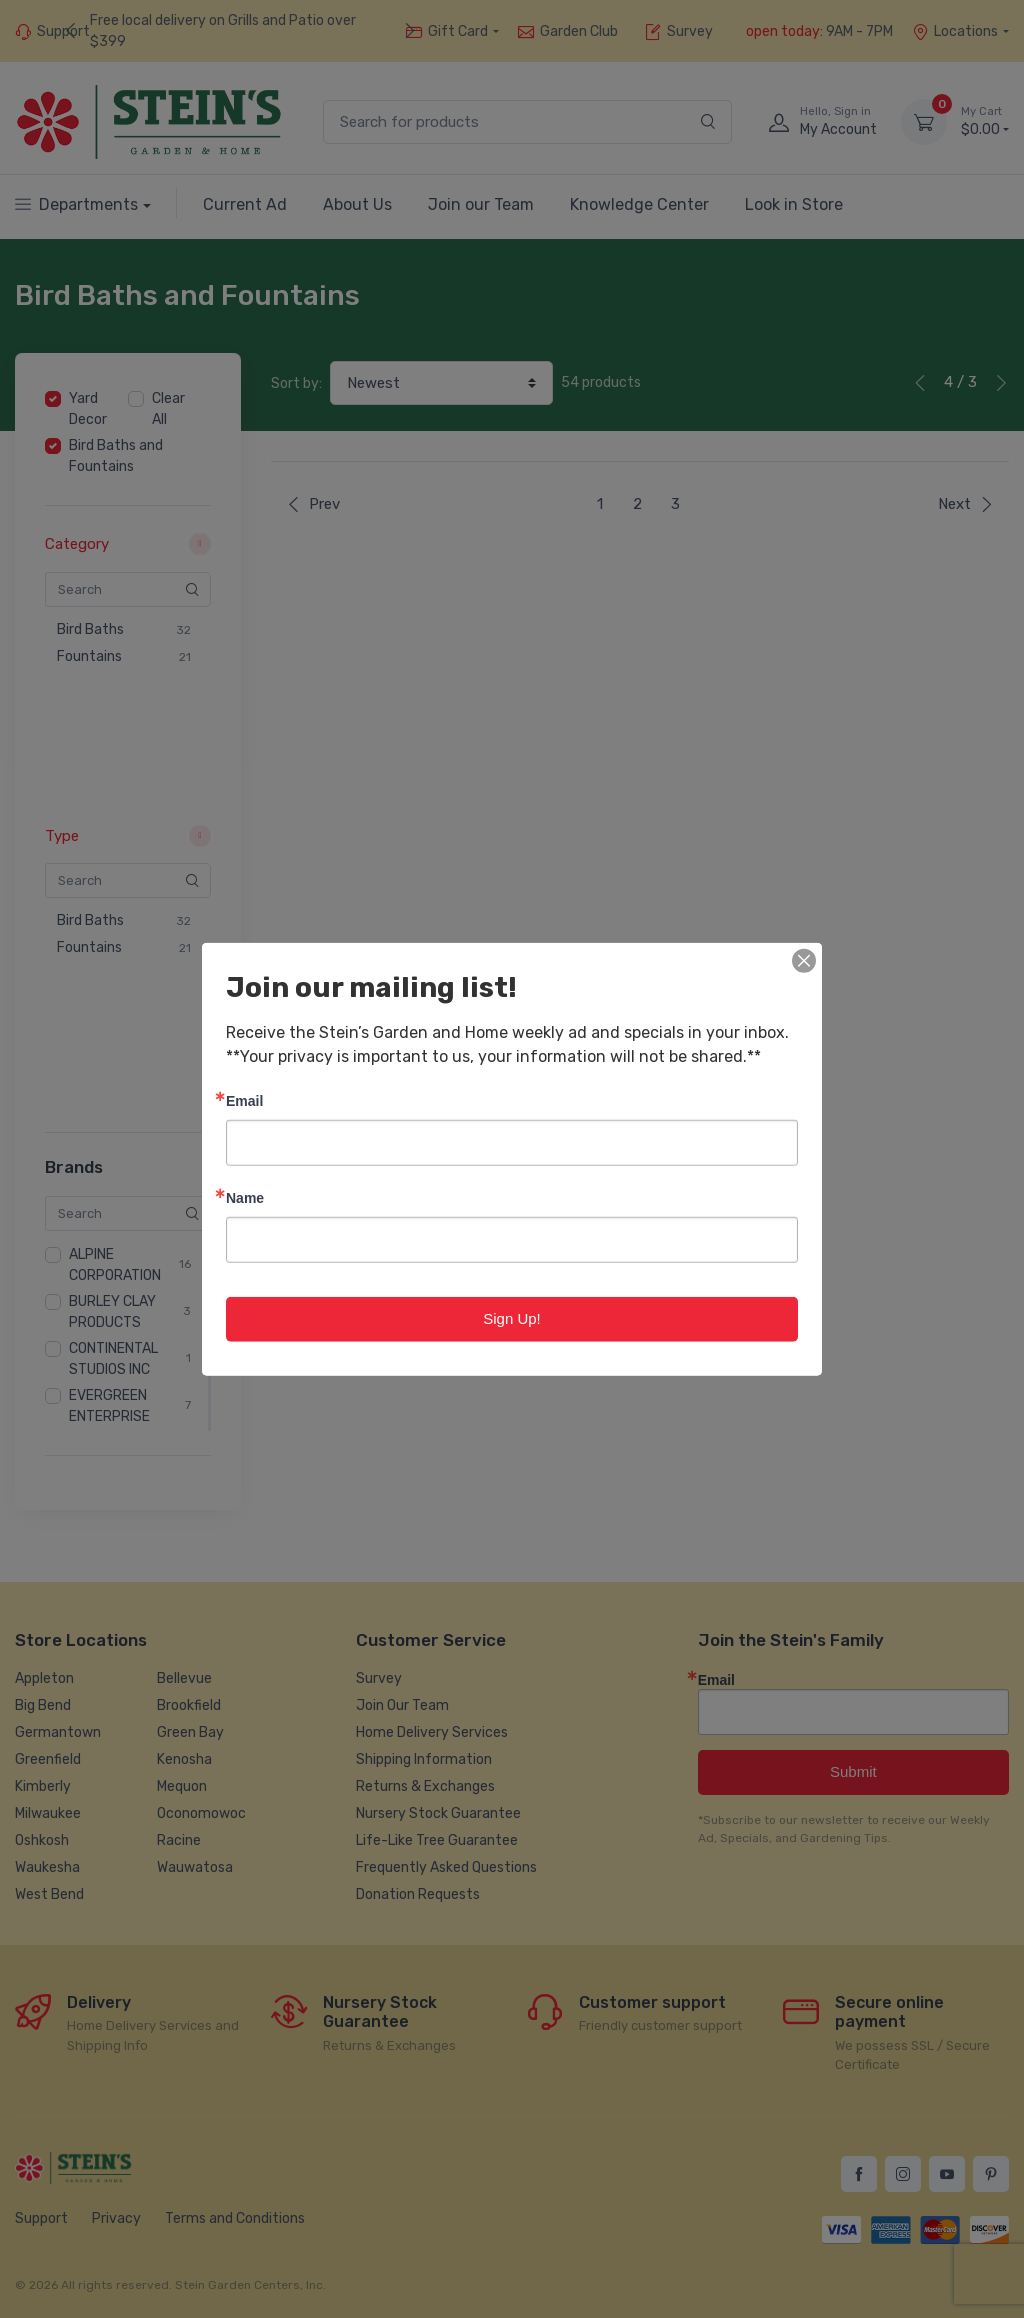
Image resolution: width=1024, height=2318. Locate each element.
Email (244, 1100)
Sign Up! (512, 1318)
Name (245, 1197)
